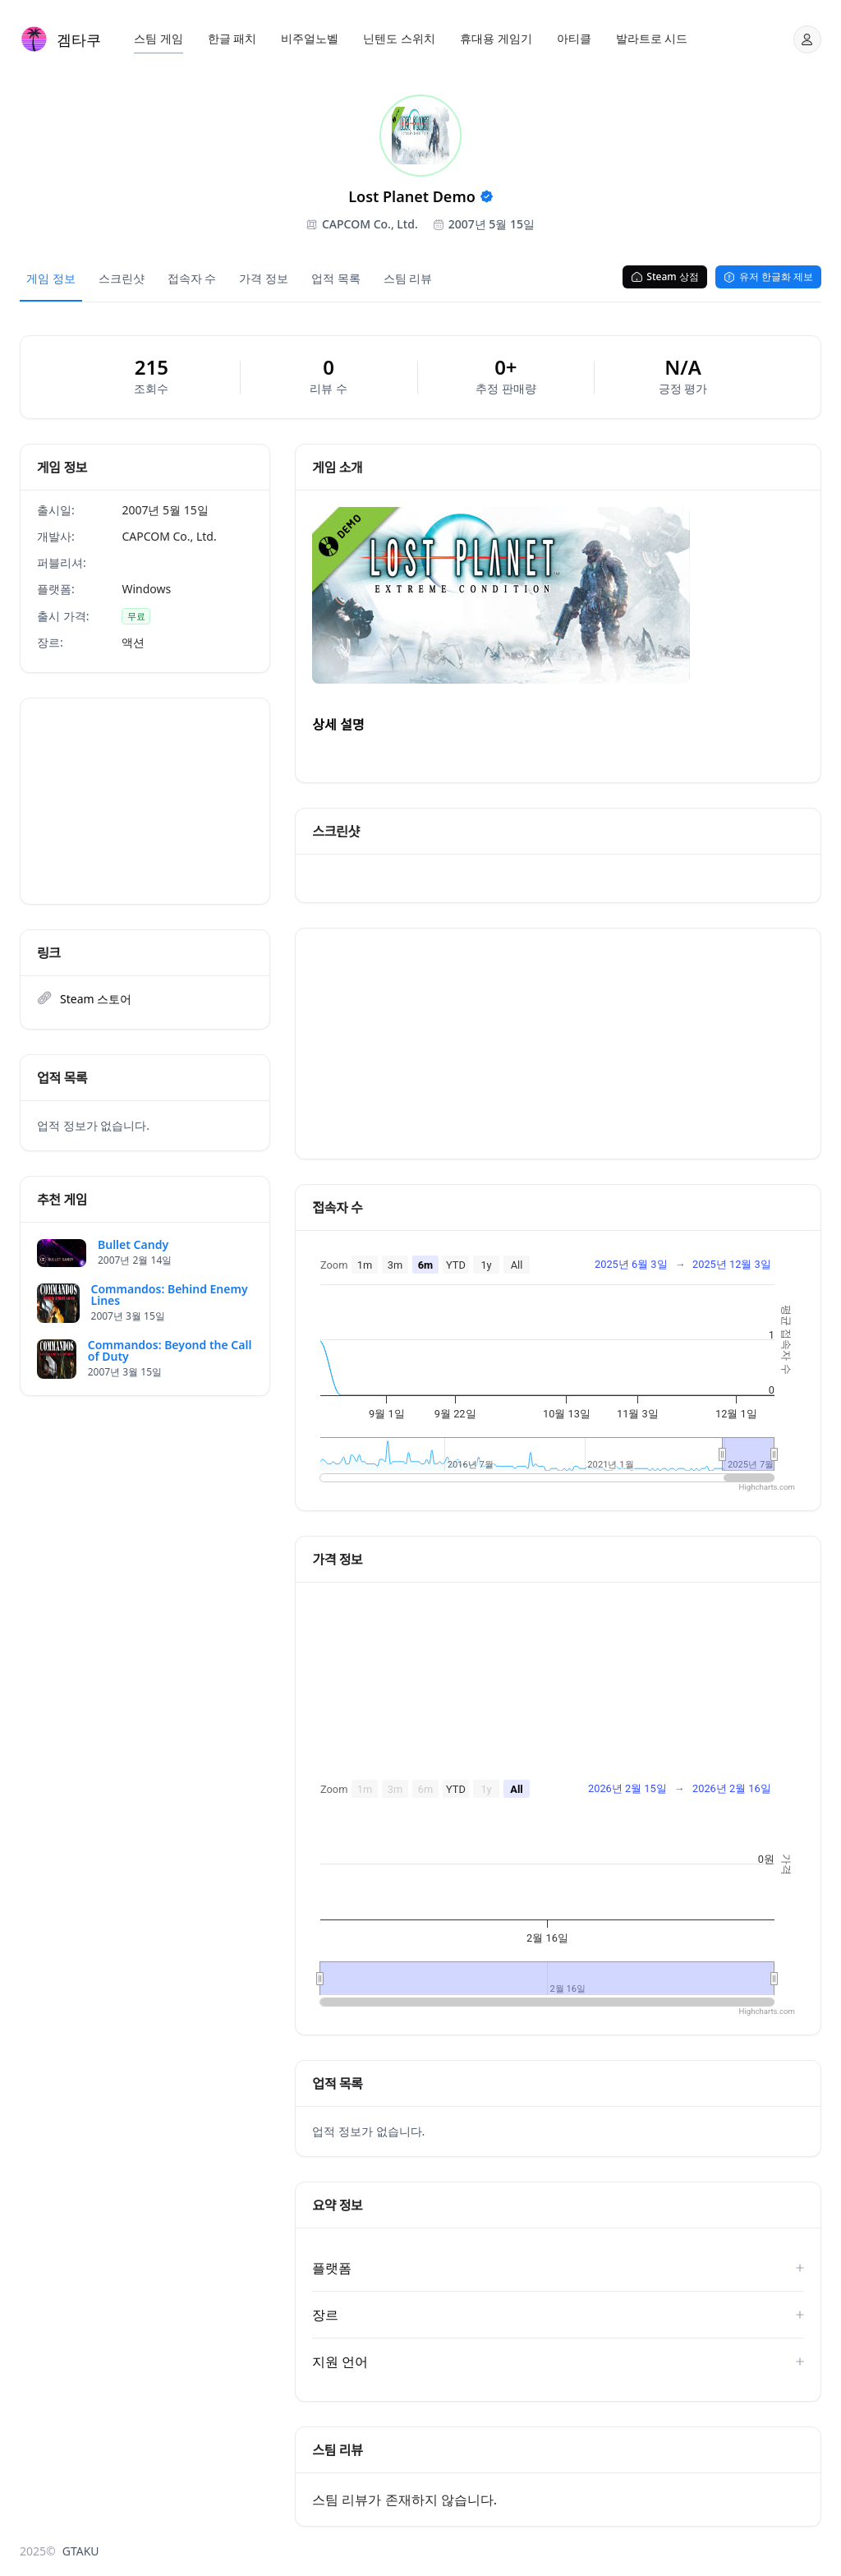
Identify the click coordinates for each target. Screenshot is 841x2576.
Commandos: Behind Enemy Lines (169, 1294)
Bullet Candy (133, 1245)
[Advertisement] (145, 801)
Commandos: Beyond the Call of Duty (170, 1350)
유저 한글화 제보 (768, 276)
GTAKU (80, 2551)
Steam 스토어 (95, 999)
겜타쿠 (79, 39)
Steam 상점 (664, 276)
